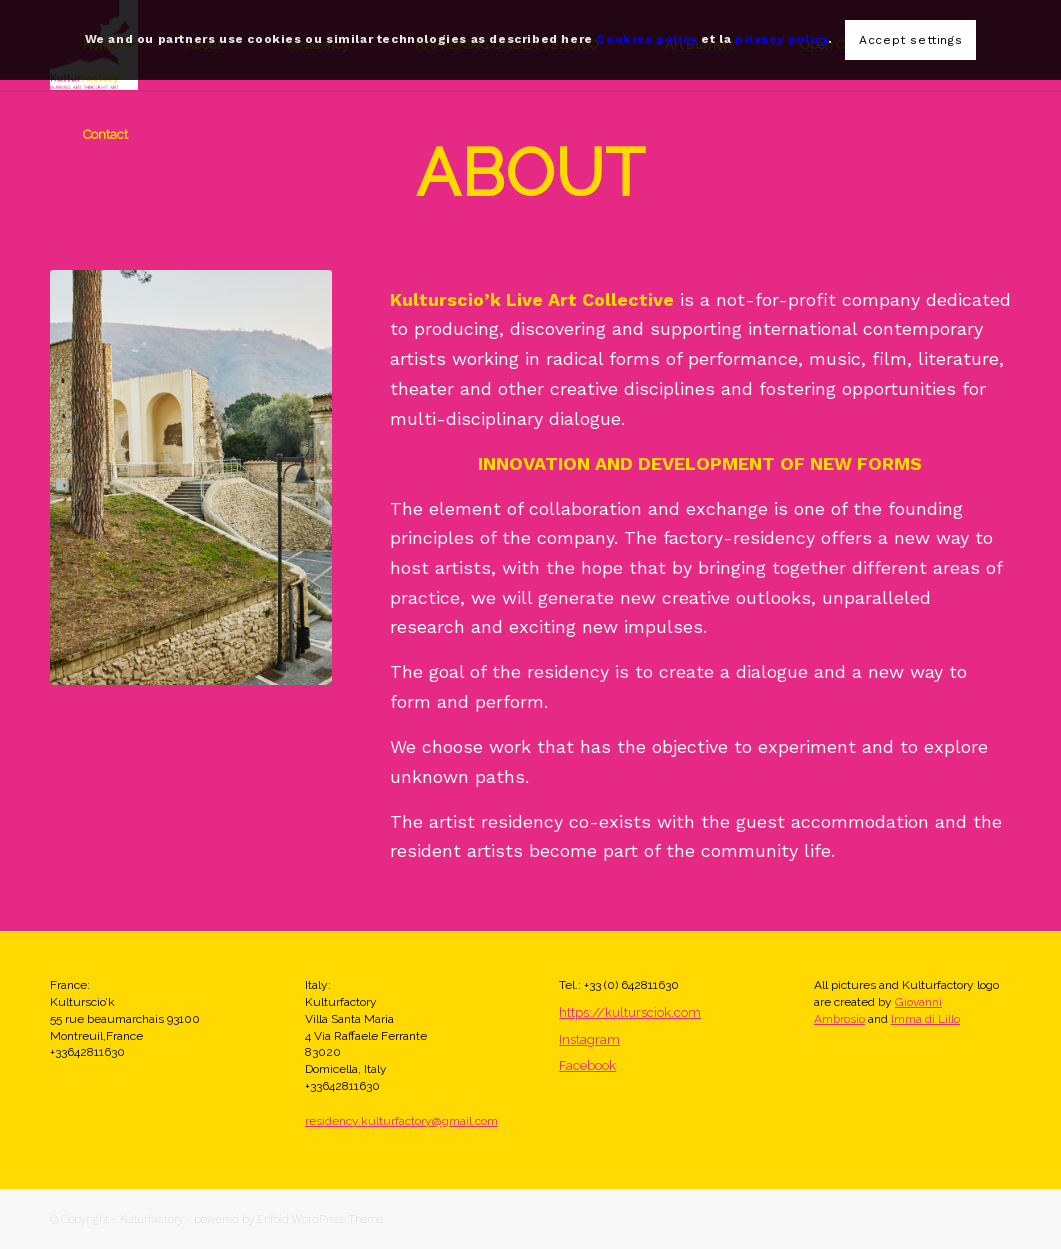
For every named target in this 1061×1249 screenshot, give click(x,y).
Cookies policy (646, 39)
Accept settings (910, 40)
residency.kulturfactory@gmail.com (401, 1121)
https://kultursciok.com (630, 1012)
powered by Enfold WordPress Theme (288, 1219)
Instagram (589, 1039)
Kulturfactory (151, 1219)
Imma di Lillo (925, 1019)
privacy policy (781, 39)
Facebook (587, 1065)
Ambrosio (839, 1019)
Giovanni (918, 1002)
